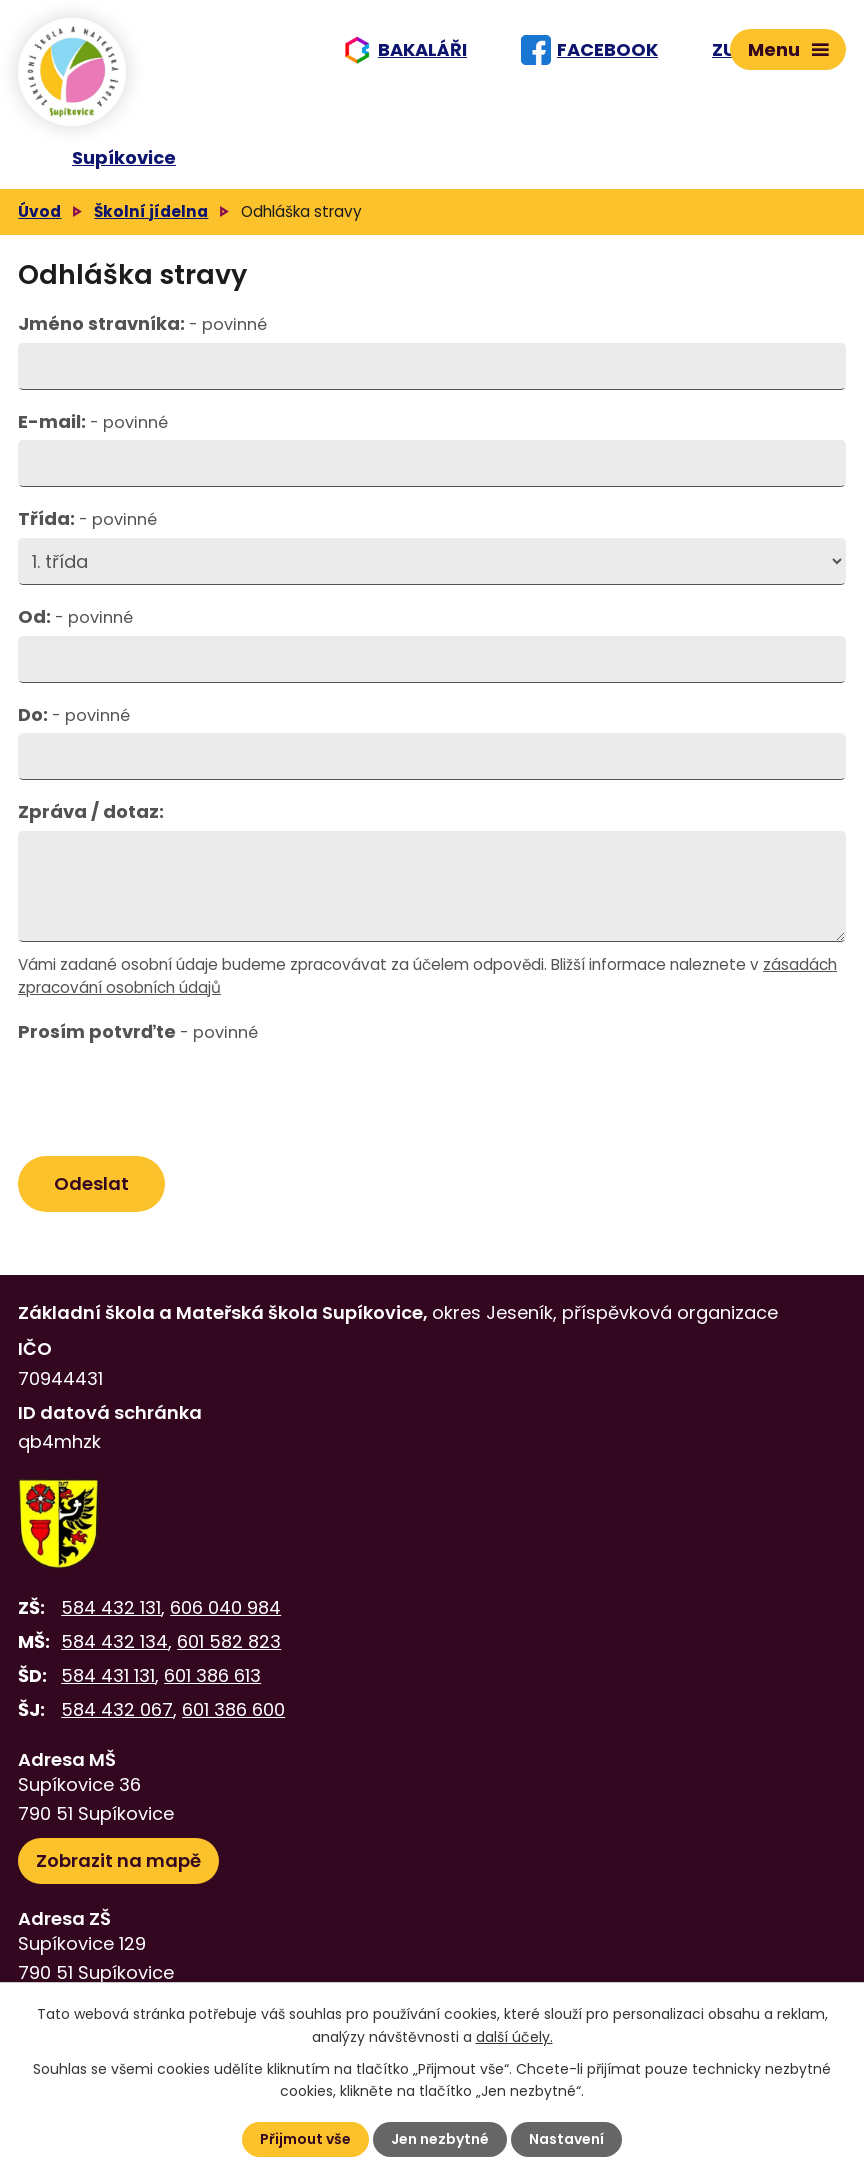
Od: (75, 616)
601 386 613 (212, 1675)
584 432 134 (114, 1641)
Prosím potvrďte (138, 1031)
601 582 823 (229, 1641)
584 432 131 (111, 1607)
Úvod (39, 211)
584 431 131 (108, 1675)
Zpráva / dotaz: (91, 811)
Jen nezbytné (440, 2139)
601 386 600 (233, 1709)
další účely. (514, 2036)
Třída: (87, 518)
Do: (74, 714)
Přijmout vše (305, 2139)
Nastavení (566, 2139)
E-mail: (93, 421)
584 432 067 (117, 1709)
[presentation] (165, 1099)
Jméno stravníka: (142, 323)
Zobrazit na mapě (118, 1860)
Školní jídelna (151, 211)
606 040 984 (225, 1607)
